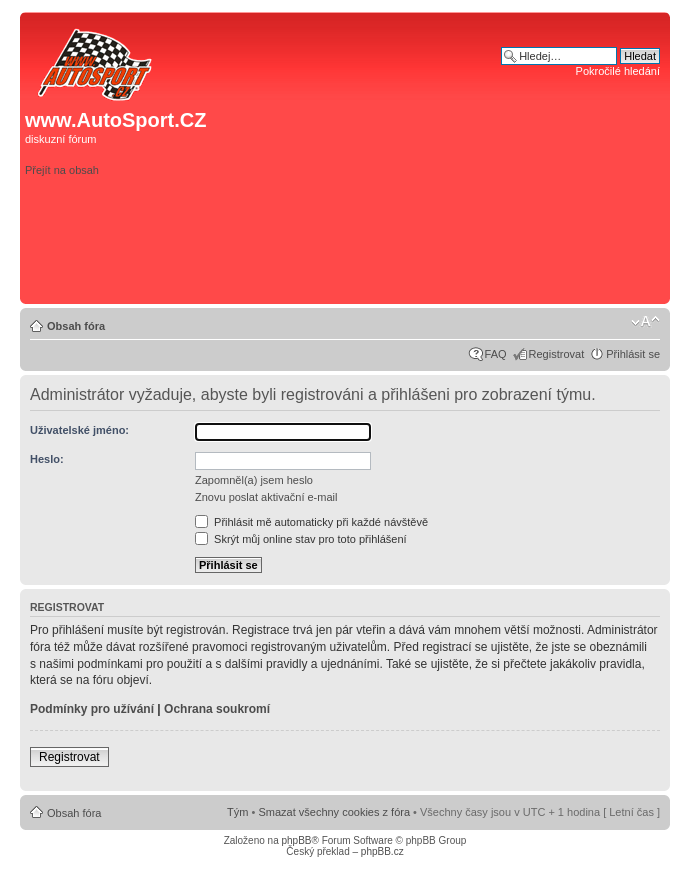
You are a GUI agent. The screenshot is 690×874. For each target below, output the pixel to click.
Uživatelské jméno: (79, 430)
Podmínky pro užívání (92, 709)
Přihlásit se (633, 354)
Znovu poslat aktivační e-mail (266, 497)
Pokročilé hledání (618, 71)
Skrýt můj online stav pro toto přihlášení (301, 539)
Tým (237, 812)
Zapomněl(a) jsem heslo (254, 480)
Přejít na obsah (62, 170)
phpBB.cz (382, 851)
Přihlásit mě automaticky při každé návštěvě (311, 522)
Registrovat (557, 354)
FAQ (496, 354)
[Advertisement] (501, 197)
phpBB (296, 840)
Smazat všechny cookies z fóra (334, 812)
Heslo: (47, 459)
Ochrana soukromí (217, 709)
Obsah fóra (76, 326)
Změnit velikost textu (645, 322)
